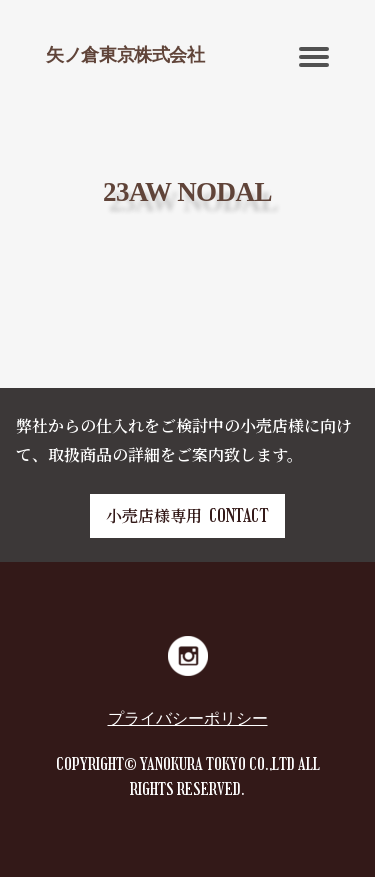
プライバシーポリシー (188, 718)
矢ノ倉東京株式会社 (125, 55)
